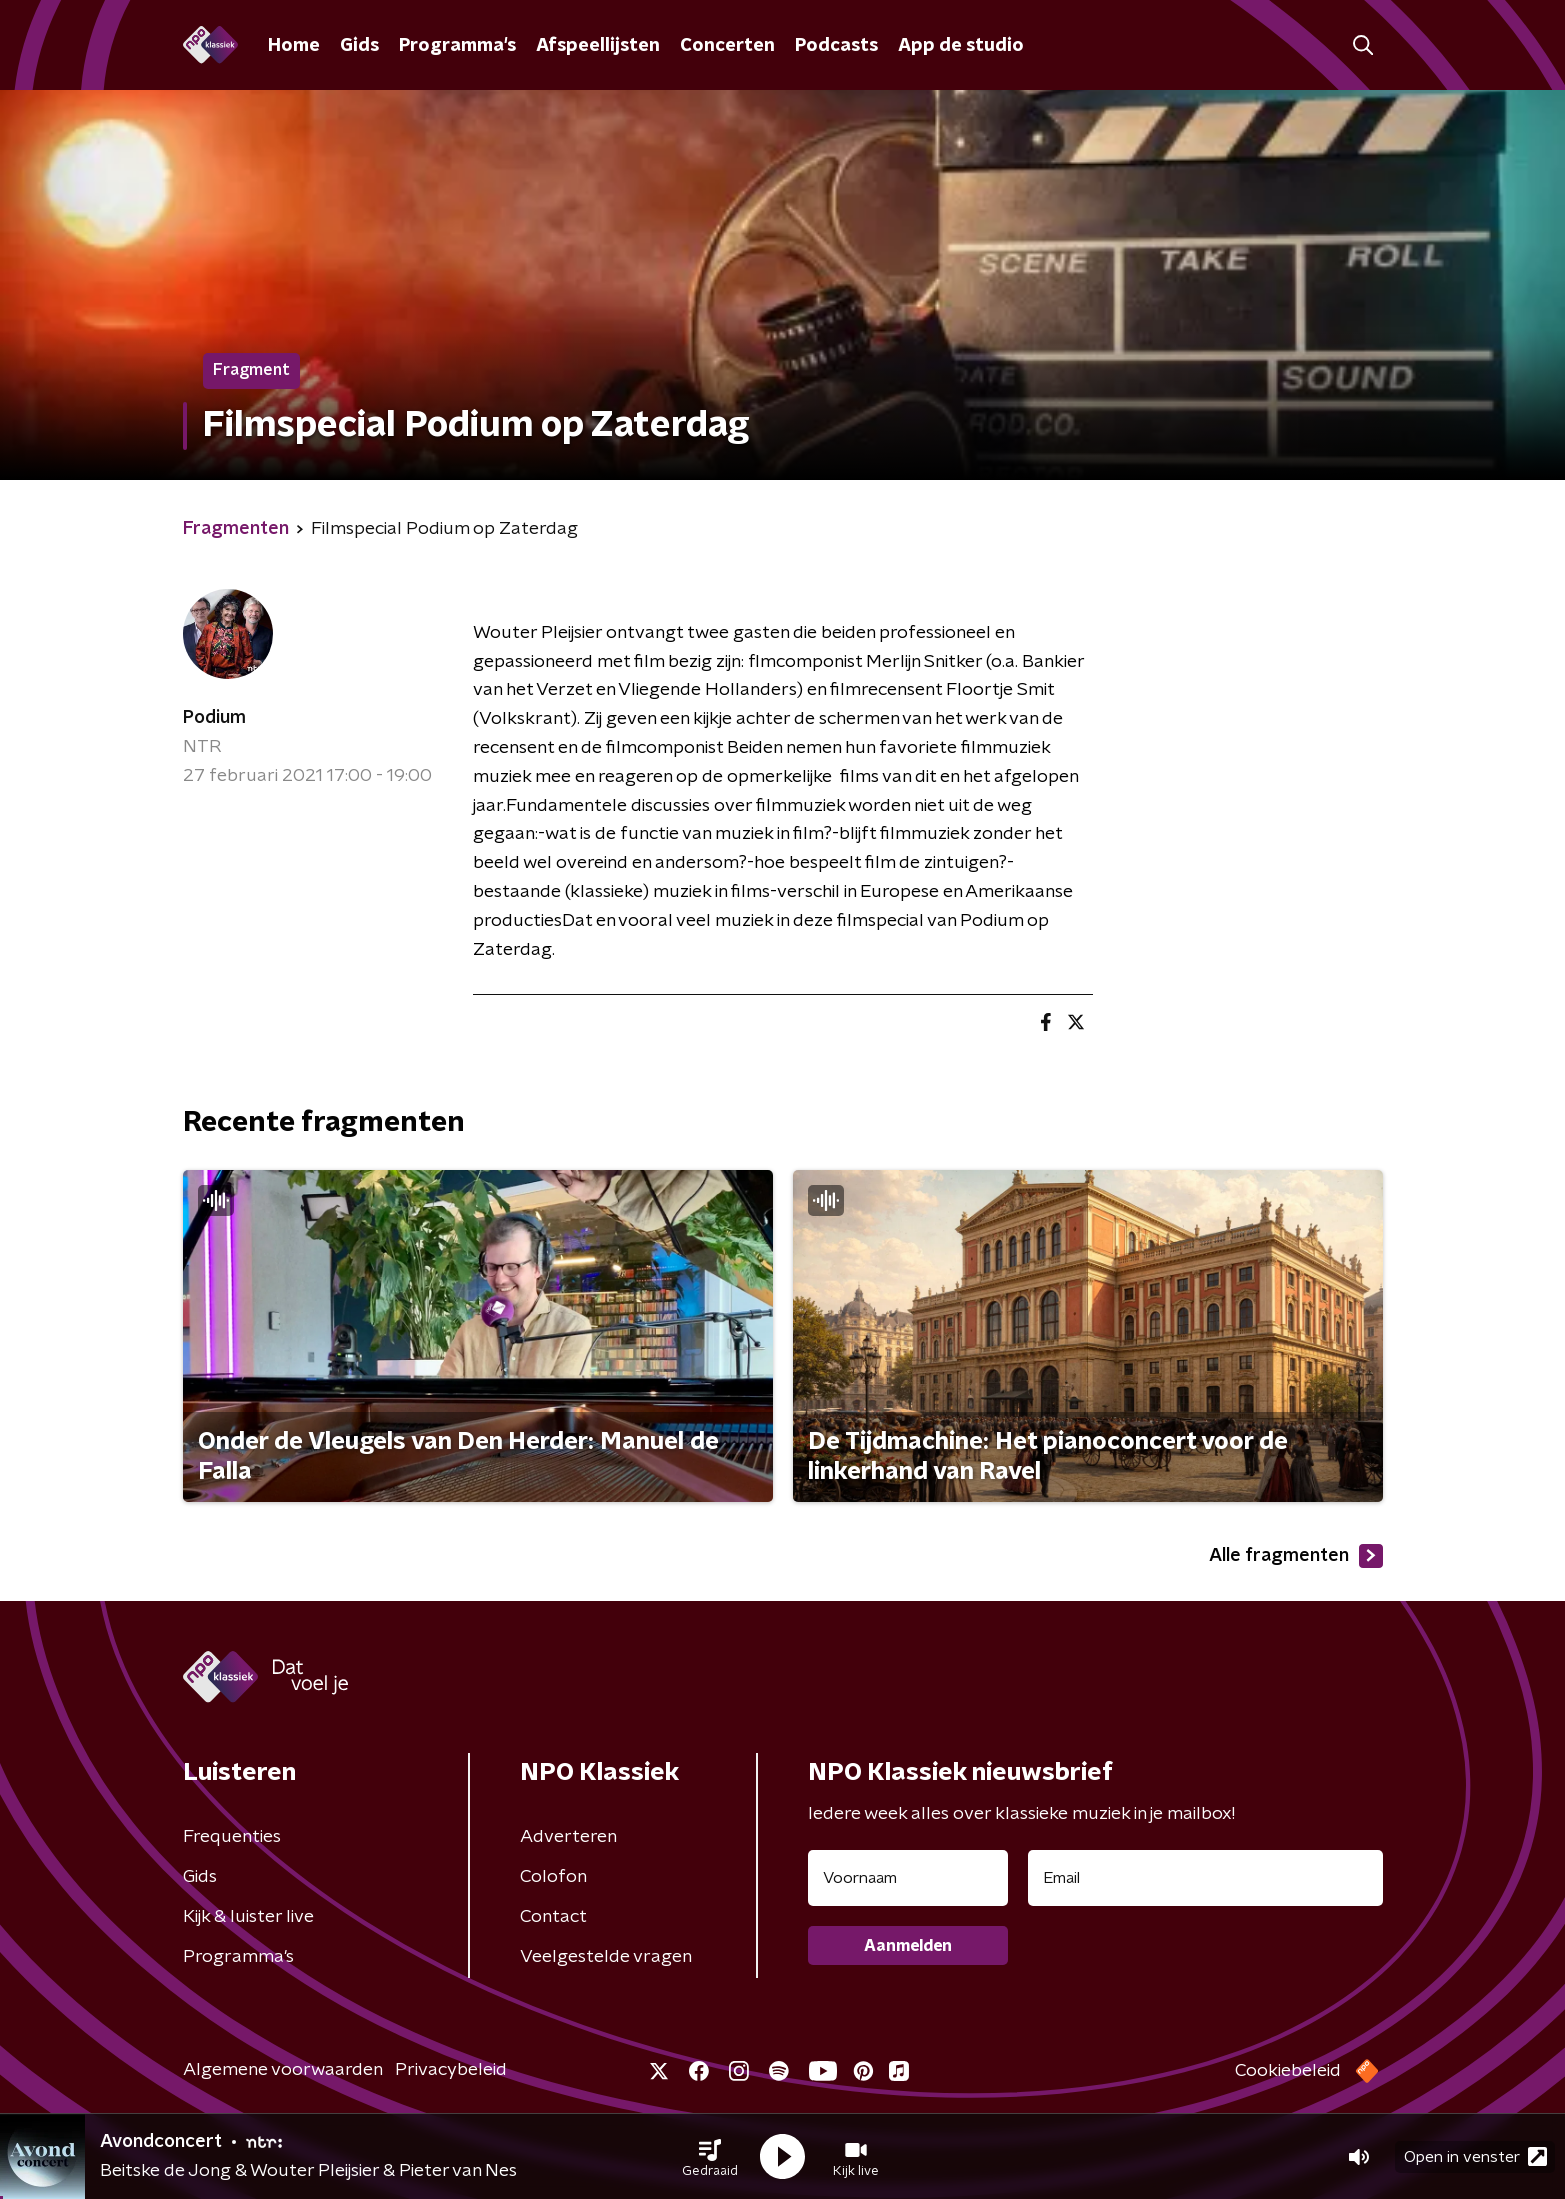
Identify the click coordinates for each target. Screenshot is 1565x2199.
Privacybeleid (451, 2070)
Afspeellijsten (598, 46)
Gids (359, 46)
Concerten (727, 46)
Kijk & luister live (248, 1917)
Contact (553, 1917)
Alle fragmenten (1296, 1556)
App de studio (961, 46)
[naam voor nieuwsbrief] (908, 1878)
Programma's (457, 46)
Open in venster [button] (1475, 2156)
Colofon (553, 1877)
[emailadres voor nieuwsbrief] (1205, 1878)
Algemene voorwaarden (283, 2070)
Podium (214, 718)
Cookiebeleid (1288, 2071)
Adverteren (568, 1837)
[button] (710, 2157)
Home (294, 46)
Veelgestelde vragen (606, 1957)
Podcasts (836, 46)
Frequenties (232, 1837)
